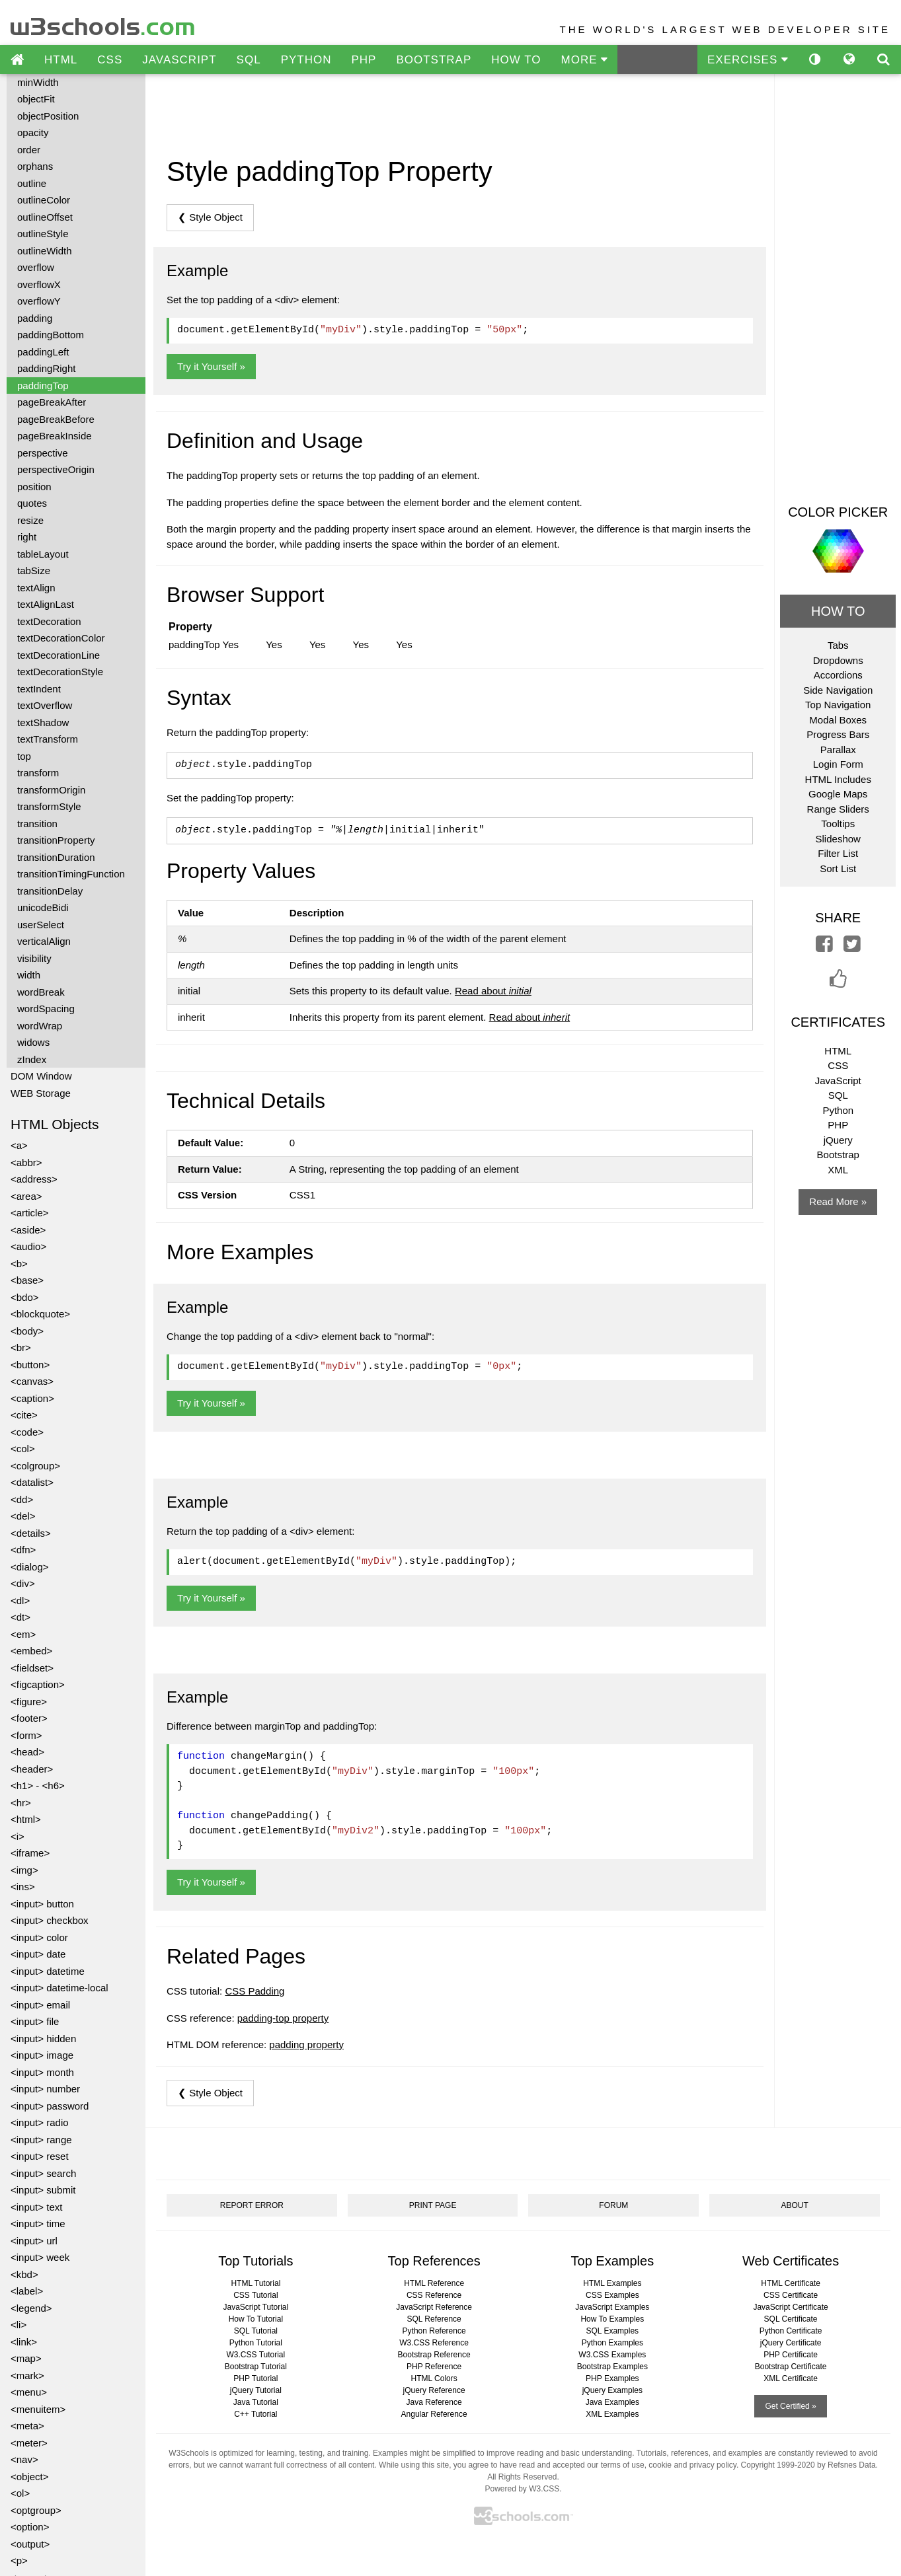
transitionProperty (56, 840)
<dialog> (30, 1566)
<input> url (34, 2240)
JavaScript (838, 1080)
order (28, 149)
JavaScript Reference (434, 2307)
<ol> (20, 2493)
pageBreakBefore (56, 419)
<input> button (42, 1903)
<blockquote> (40, 1313)
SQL (249, 60)
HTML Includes (838, 779)
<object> (30, 2476)
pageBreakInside (54, 435)
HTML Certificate (790, 2283)
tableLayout (43, 554)
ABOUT (794, 2205)
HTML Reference (434, 2283)
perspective (42, 453)
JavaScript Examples (612, 2307)
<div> (23, 1583)
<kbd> (24, 2274)
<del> (23, 1516)
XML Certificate (791, 2378)
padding (34, 318)
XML (838, 1169)
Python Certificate (791, 2331)
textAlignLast (45, 604)
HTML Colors (434, 2378)
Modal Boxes (838, 719)
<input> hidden (43, 2038)
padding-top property (283, 2018)
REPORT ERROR (252, 2205)
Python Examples (612, 2342)
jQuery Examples (612, 2390)
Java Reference (434, 2402)
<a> (19, 1145)
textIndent (39, 688)
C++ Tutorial (255, 2414)
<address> (34, 1179)
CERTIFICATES (838, 1022)
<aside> (28, 1229)
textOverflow (44, 705)
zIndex (31, 1059)
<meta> (27, 2425)
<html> (26, 1819)
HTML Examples (612, 2283)
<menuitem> (38, 2409)
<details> (31, 1533)
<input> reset (40, 2156)
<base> (27, 1280)
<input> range (41, 2139)
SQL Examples (612, 2331)
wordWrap (39, 1025)
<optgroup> (36, 2510)
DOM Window (41, 1076)
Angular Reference (434, 2414)
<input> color (39, 1937)
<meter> (29, 2442)
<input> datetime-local (59, 1987)
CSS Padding (254, 1991)
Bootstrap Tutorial (256, 2366)
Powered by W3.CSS (522, 2488)
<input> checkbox (50, 1920)
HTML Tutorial (255, 2283)
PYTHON (306, 60)
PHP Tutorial (255, 2378)
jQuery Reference (434, 2390)
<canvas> (32, 1381)
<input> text (36, 2207)
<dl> (20, 1600)
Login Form (838, 764)
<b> (19, 1263)
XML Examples (612, 2414)
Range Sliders (838, 809)
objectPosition (48, 116)
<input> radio (40, 2122)
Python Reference (434, 2331)
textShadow (43, 722)
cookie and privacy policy (692, 2465)
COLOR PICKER (838, 512)
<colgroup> (35, 1465)
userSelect (40, 924)
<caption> (32, 1398)
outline (31, 183)
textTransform (47, 739)
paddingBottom (50, 334)
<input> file (35, 2021)
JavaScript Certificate (790, 2307)
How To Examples (612, 2319)
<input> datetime (48, 1971)
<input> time (38, 2223)
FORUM (613, 2205)
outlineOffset (45, 217)
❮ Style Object (210, 217)
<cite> (24, 1414)
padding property (306, 2044)
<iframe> (30, 1852)
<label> (27, 2291)
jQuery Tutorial (256, 2390)
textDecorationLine (58, 655)
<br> (21, 1347)
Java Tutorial (255, 2402)
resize (30, 520)
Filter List (838, 853)
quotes (32, 503)
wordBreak (41, 992)
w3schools (103, 23)
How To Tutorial (256, 2319)
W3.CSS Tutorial (256, 2354)
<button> (30, 1364)
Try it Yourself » (211, 366)
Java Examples (612, 2402)
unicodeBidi (43, 907)
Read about (493, 990)
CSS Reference (434, 2295)
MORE (584, 60)
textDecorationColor (61, 638)
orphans (35, 166)
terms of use (623, 2465)
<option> (30, 2526)
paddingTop (43, 385)
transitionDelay (50, 891)
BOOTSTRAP (433, 60)
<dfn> (23, 1549)
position (34, 486)
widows (33, 1042)
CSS (109, 60)
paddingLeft (43, 351)
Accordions (838, 675)
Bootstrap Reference (434, 2354)
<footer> (29, 1718)
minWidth (38, 82)
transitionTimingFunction (71, 873)
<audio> (28, 1246)
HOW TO (516, 60)
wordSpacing (46, 1008)
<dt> (20, 1617)
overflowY (39, 301)
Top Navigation (838, 704)
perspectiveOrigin (56, 469)
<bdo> (25, 1297)
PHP (363, 60)
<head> (27, 1751)
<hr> (21, 1802)
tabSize (33, 570)
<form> (26, 1735)
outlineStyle (43, 233)
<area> (26, 1196)
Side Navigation (838, 690)
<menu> (29, 2392)
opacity (33, 132)
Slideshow (838, 838)
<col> (23, 1448)
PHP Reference (434, 2366)
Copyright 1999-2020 (778, 2465)
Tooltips (838, 823)
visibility (34, 958)
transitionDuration (56, 857)
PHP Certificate (791, 2354)
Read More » (838, 1201)
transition (37, 823)
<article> (30, 1212)
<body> (27, 1331)
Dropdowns (838, 660)
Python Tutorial (255, 2342)
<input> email (40, 2004)
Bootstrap (838, 1154)
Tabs (838, 645)
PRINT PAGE (433, 2205)
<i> (17, 1836)
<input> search (43, 2173)
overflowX (39, 284)
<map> (26, 2358)
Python (837, 1110)
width (28, 974)
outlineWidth (44, 250)
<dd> (22, 1499)
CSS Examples (612, 2295)
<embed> (31, 1650)
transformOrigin (51, 789)
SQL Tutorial (256, 2331)
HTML (60, 60)
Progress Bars (837, 734)
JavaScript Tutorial (256, 2307)
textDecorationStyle (60, 671)
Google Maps (837, 793)
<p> (19, 2560)
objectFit (36, 98)
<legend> (31, 2308)
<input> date (38, 1954)
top (24, 756)
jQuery (838, 1140)
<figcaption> (38, 1684)
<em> (23, 1634)
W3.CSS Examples (612, 2354)
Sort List (838, 868)
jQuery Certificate (791, 2342)
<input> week (40, 2257)
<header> (32, 1769)
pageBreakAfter (51, 402)
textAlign (36, 587)
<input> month (42, 2072)
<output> (30, 2544)
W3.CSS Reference (434, 2342)
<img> (24, 1870)
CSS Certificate (791, 2295)
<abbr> (26, 1162)
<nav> (24, 2459)
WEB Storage (41, 1093)
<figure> (29, 1701)
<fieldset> (32, 1668)
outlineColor (43, 199)
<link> (24, 2341)
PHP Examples (612, 2378)
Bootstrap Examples (612, 2366)
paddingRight (46, 368)
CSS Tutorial (255, 2295)
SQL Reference (434, 2319)
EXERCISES (747, 60)
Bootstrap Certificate (791, 2366)
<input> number (45, 2088)
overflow (35, 267)
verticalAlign (44, 941)
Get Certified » (790, 2406)
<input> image (42, 2055)
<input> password (50, 2106)
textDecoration (49, 621)
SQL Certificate (791, 2319)
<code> (27, 1432)
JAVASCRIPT (179, 60)
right (26, 536)
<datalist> (32, 1482)
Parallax (838, 749)
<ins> (23, 1886)
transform (38, 772)
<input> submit (43, 2189)
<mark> (27, 2375)
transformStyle (49, 806)
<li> (18, 2324)
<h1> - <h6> (38, 1785)
